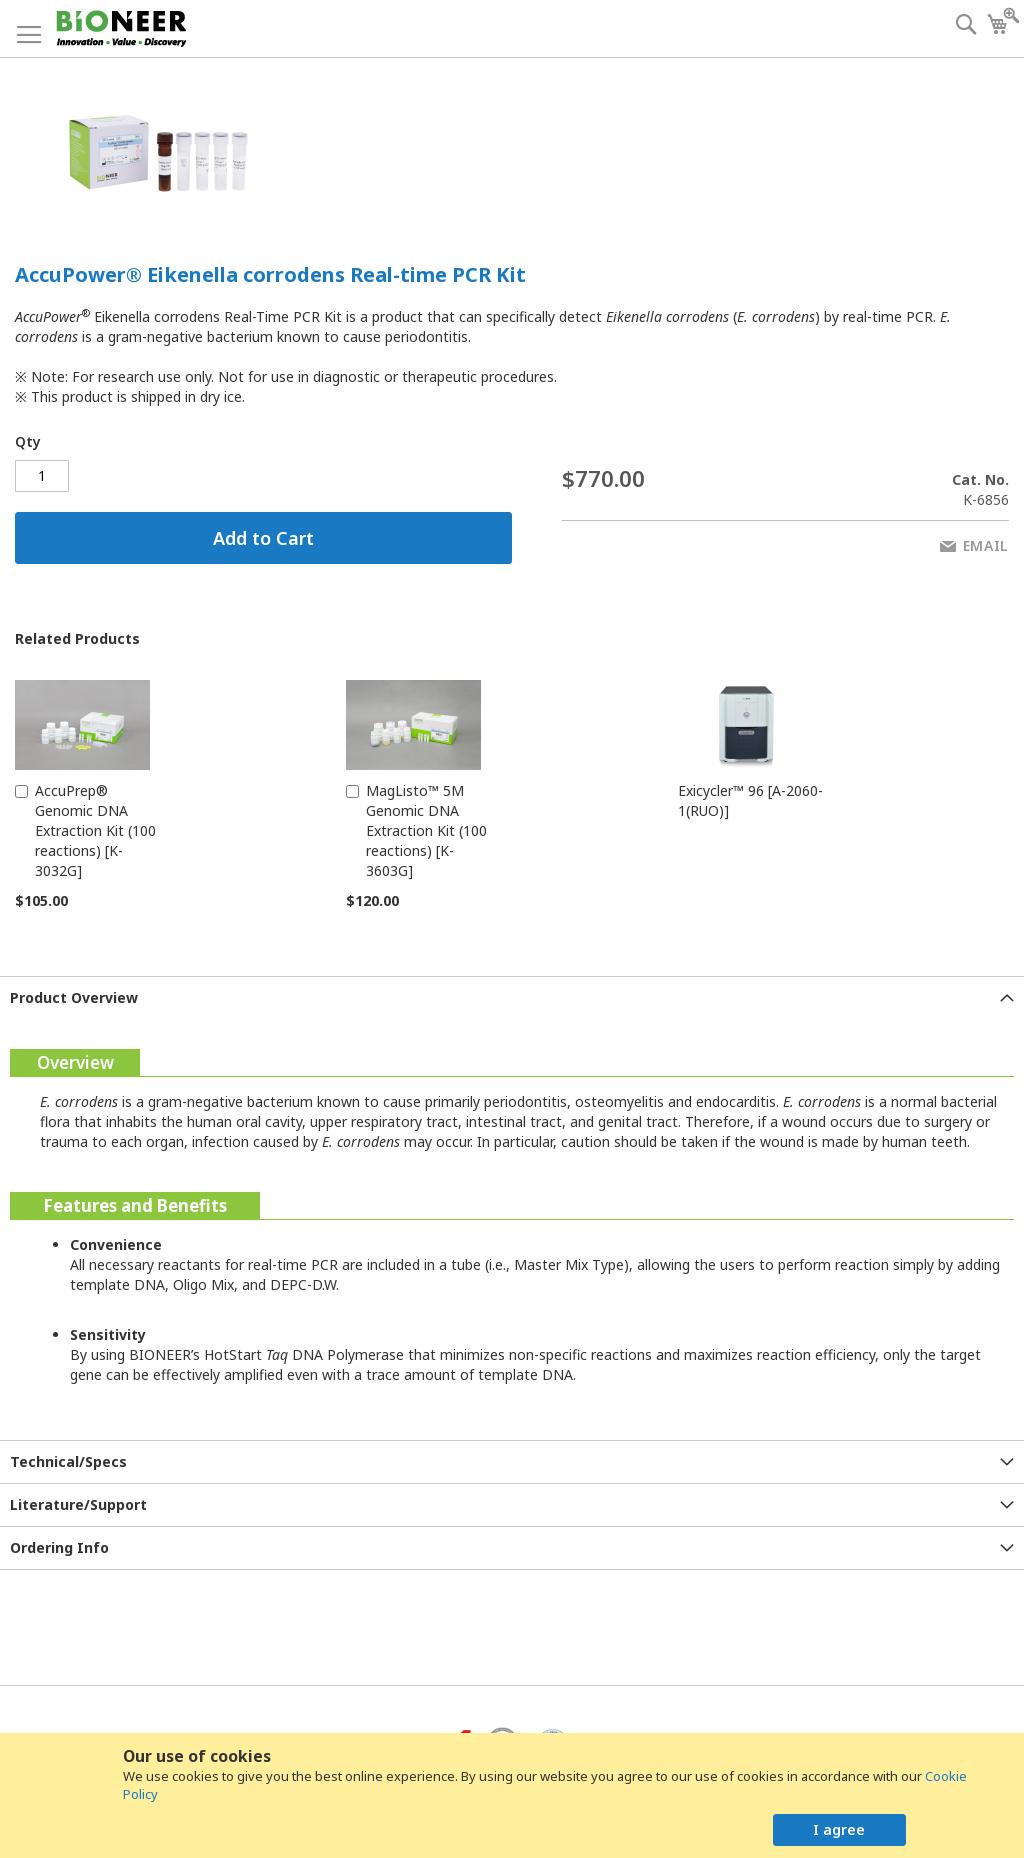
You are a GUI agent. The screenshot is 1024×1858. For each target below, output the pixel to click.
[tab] (512, 997)
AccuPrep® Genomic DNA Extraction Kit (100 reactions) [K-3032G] (95, 830)
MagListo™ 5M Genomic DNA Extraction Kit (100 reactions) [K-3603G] (426, 830)
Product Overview (74, 997)
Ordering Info (59, 1547)
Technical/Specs (68, 1461)
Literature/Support (78, 1504)
